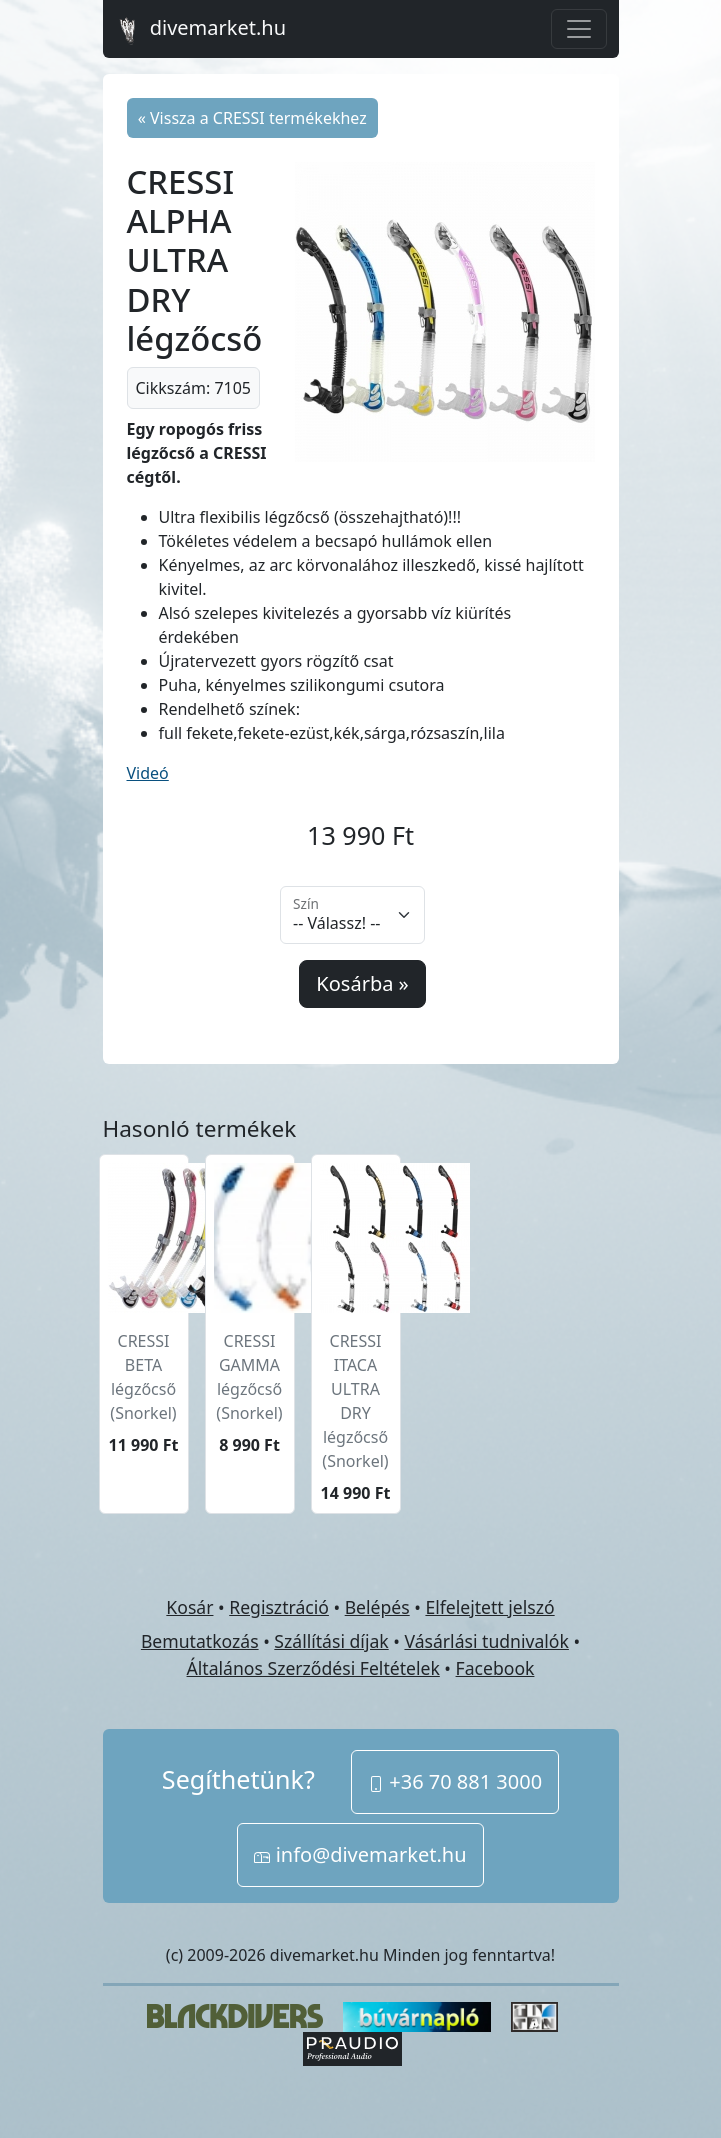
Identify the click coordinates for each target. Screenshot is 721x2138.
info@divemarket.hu (360, 1854)
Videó (148, 773)
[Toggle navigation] (579, 29)
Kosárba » (362, 983)
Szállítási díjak (331, 1641)
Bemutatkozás (200, 1641)
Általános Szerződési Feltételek (313, 1668)
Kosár (189, 1607)
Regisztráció (279, 1607)
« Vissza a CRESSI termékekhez (252, 118)
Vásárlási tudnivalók (486, 1641)
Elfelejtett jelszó (489, 1607)
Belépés (377, 1607)
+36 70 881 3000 (455, 1781)
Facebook (495, 1668)
